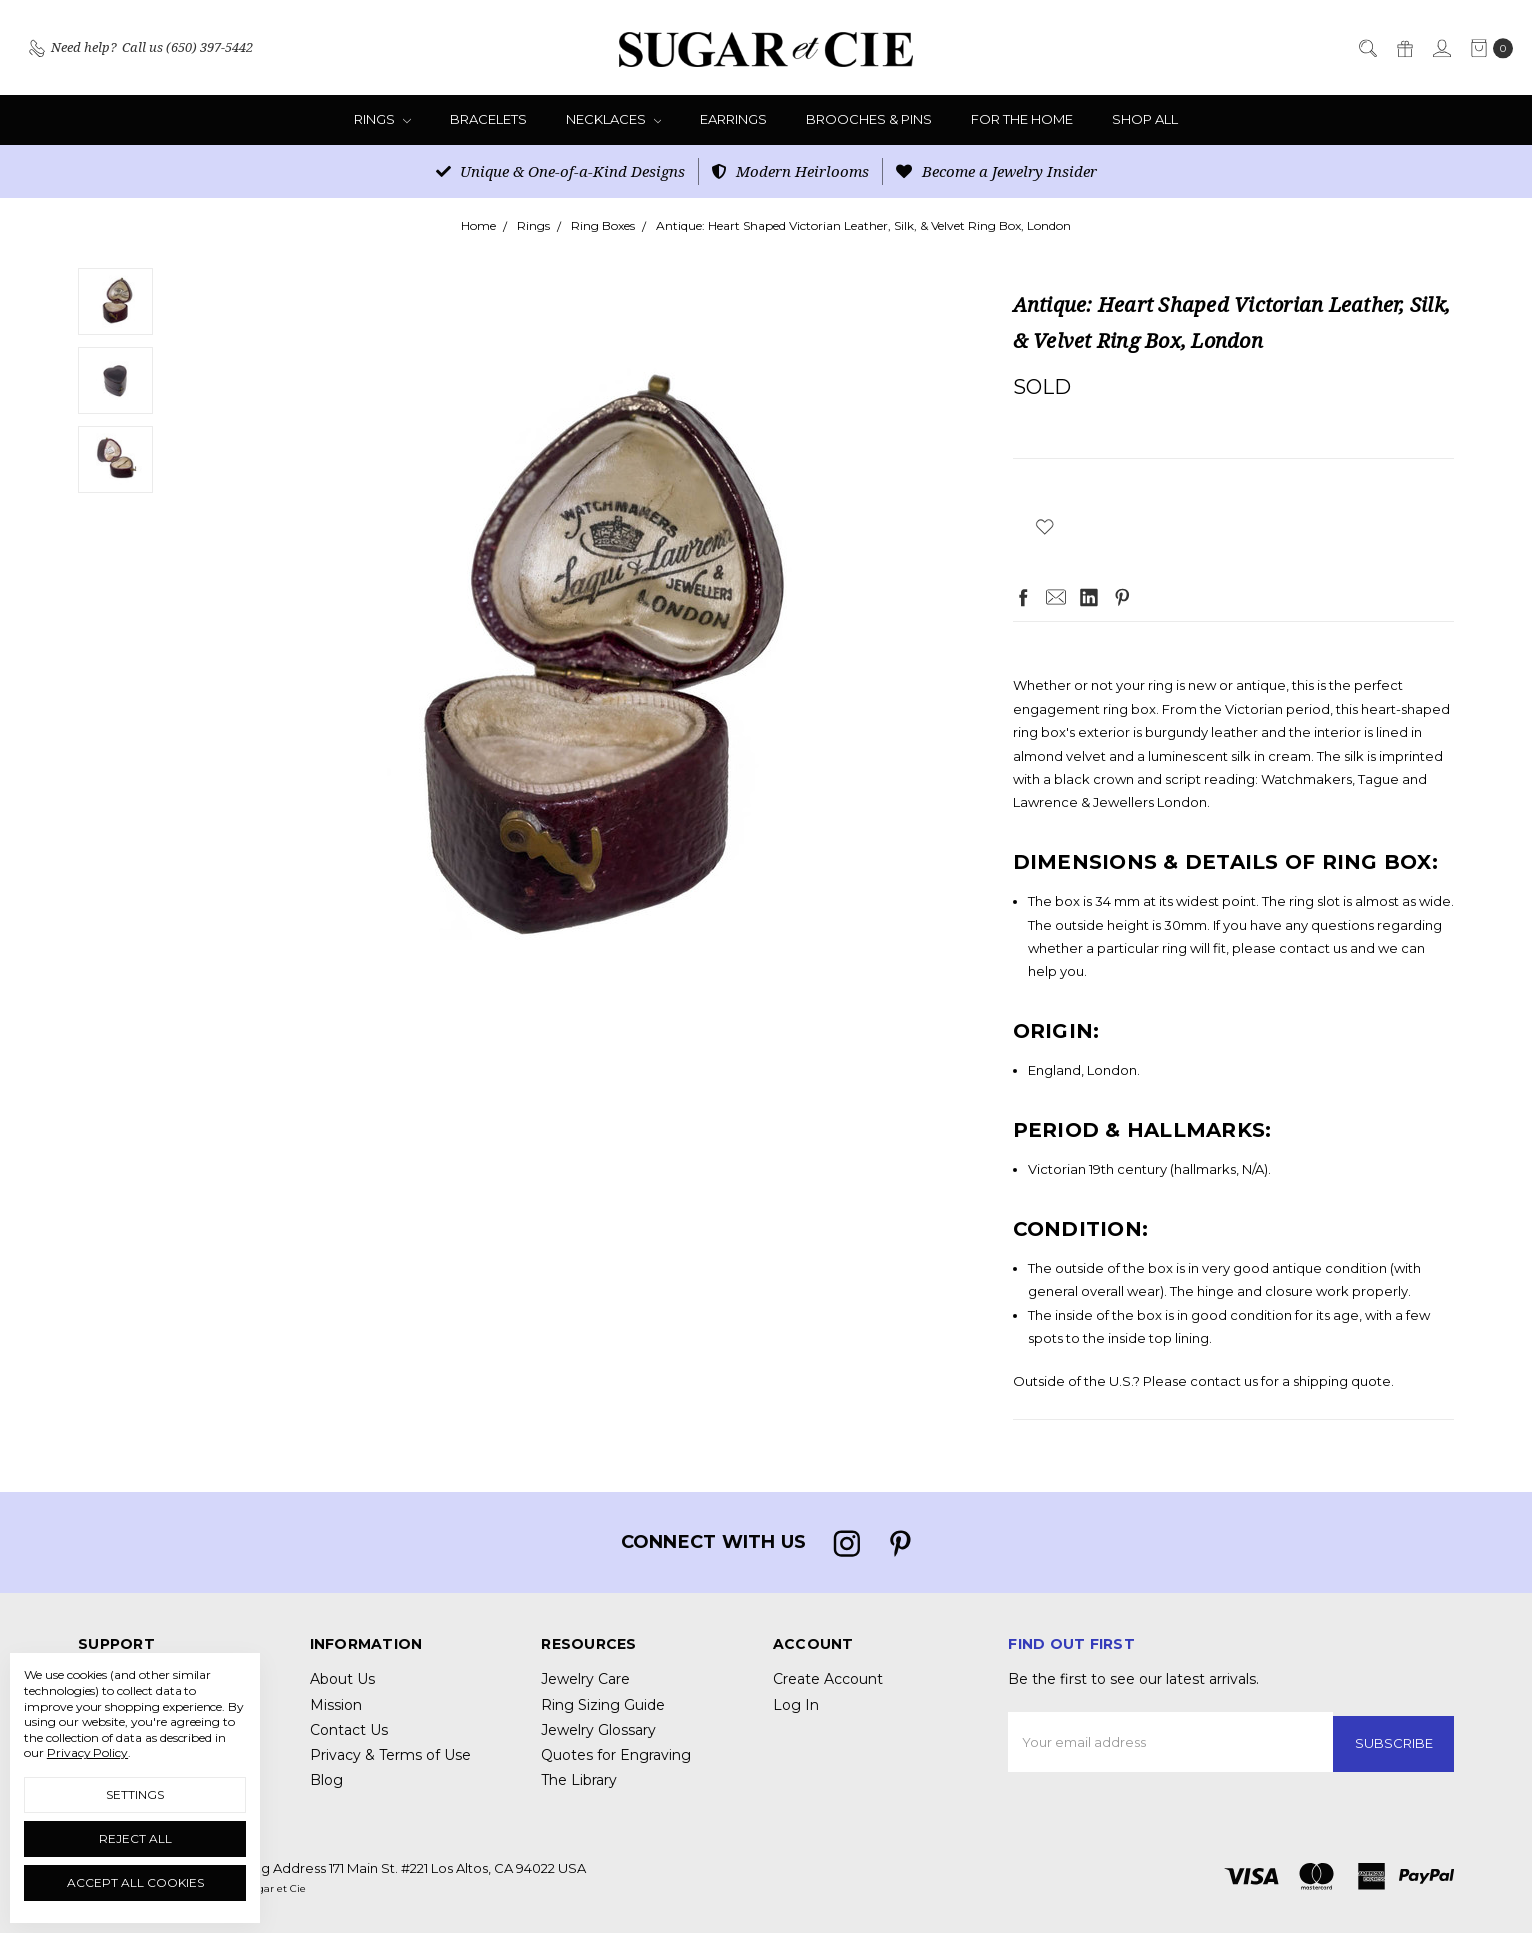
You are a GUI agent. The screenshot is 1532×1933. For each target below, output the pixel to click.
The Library (579, 1780)
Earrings (733, 119)
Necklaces (614, 119)
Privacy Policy (87, 1752)
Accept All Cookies (135, 1882)
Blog (326, 1780)
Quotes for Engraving (616, 1755)
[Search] (1367, 47)
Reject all (135, 1838)
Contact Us (349, 1730)
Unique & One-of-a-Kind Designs (560, 171)
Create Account (828, 1679)
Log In (796, 1705)
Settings (135, 1794)
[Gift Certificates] (1404, 47)
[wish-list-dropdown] (1045, 526)
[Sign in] (1441, 47)
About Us (342, 1679)
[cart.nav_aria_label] (1487, 47)
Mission (336, 1705)
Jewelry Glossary (598, 1730)
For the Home (1022, 119)
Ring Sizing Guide (603, 1705)
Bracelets (488, 119)
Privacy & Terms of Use (390, 1755)
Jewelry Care (585, 1679)
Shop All (1145, 119)
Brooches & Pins (869, 119)
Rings (382, 119)
